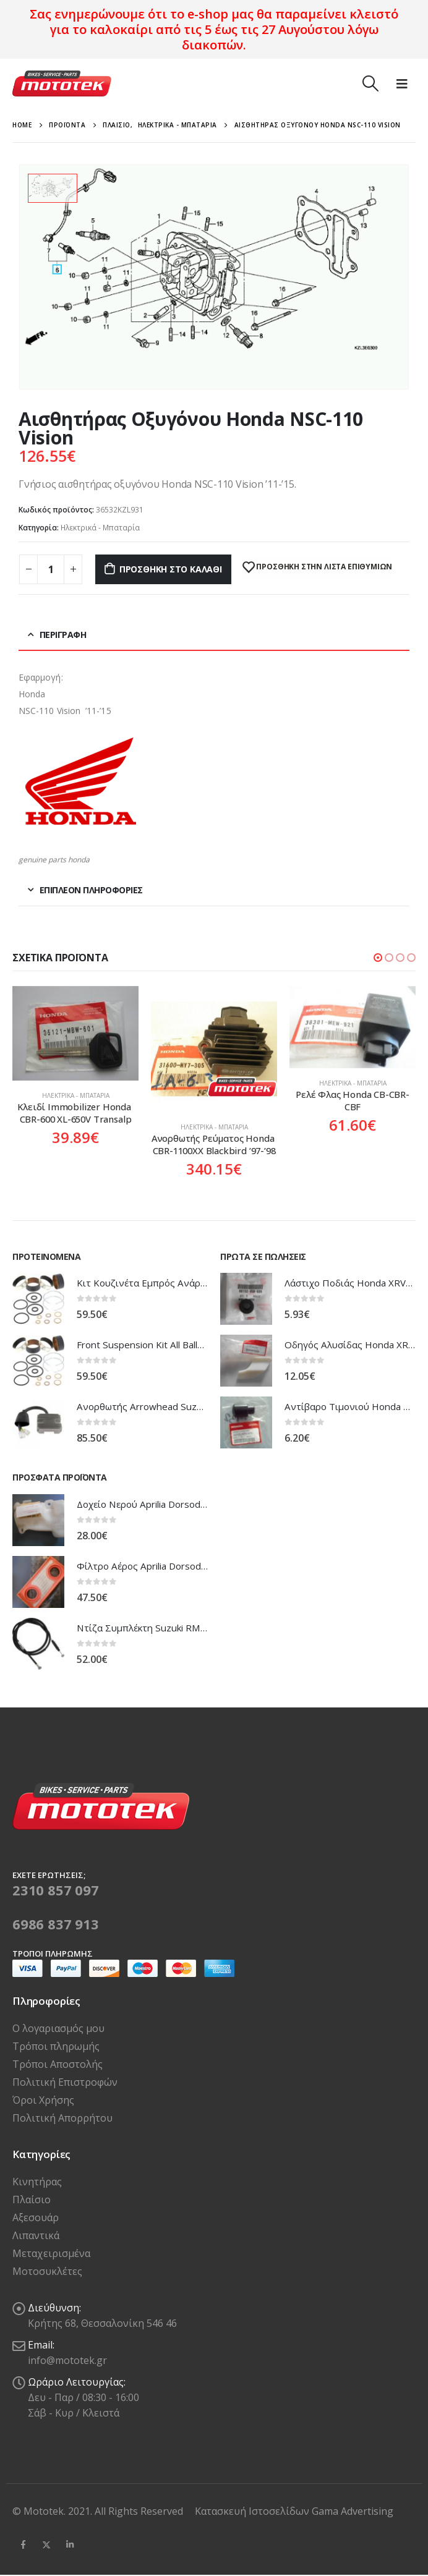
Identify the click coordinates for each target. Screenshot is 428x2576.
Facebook (23, 2544)
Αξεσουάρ (35, 2217)
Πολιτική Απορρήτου (62, 2118)
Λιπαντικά (35, 2235)
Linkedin (70, 2544)
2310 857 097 (55, 1890)
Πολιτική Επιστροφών (65, 2082)
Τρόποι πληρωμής (56, 2046)
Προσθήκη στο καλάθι (170, 569)
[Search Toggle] (370, 83)
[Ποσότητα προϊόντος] (50, 569)
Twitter (46, 2544)
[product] (75, 1033)
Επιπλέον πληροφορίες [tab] (91, 890)
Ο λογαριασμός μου (58, 2028)
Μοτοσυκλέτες (47, 2271)
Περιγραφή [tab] (63, 634)
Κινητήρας (37, 2181)
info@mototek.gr (67, 2360)
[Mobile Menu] (402, 83)
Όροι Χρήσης (43, 2100)
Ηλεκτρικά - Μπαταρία (100, 527)
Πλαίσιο (31, 2199)
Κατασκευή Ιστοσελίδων (253, 2511)
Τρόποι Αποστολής (57, 2064)
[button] (377, 957)
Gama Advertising (352, 2511)
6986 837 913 (55, 1924)
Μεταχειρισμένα (51, 2253)
